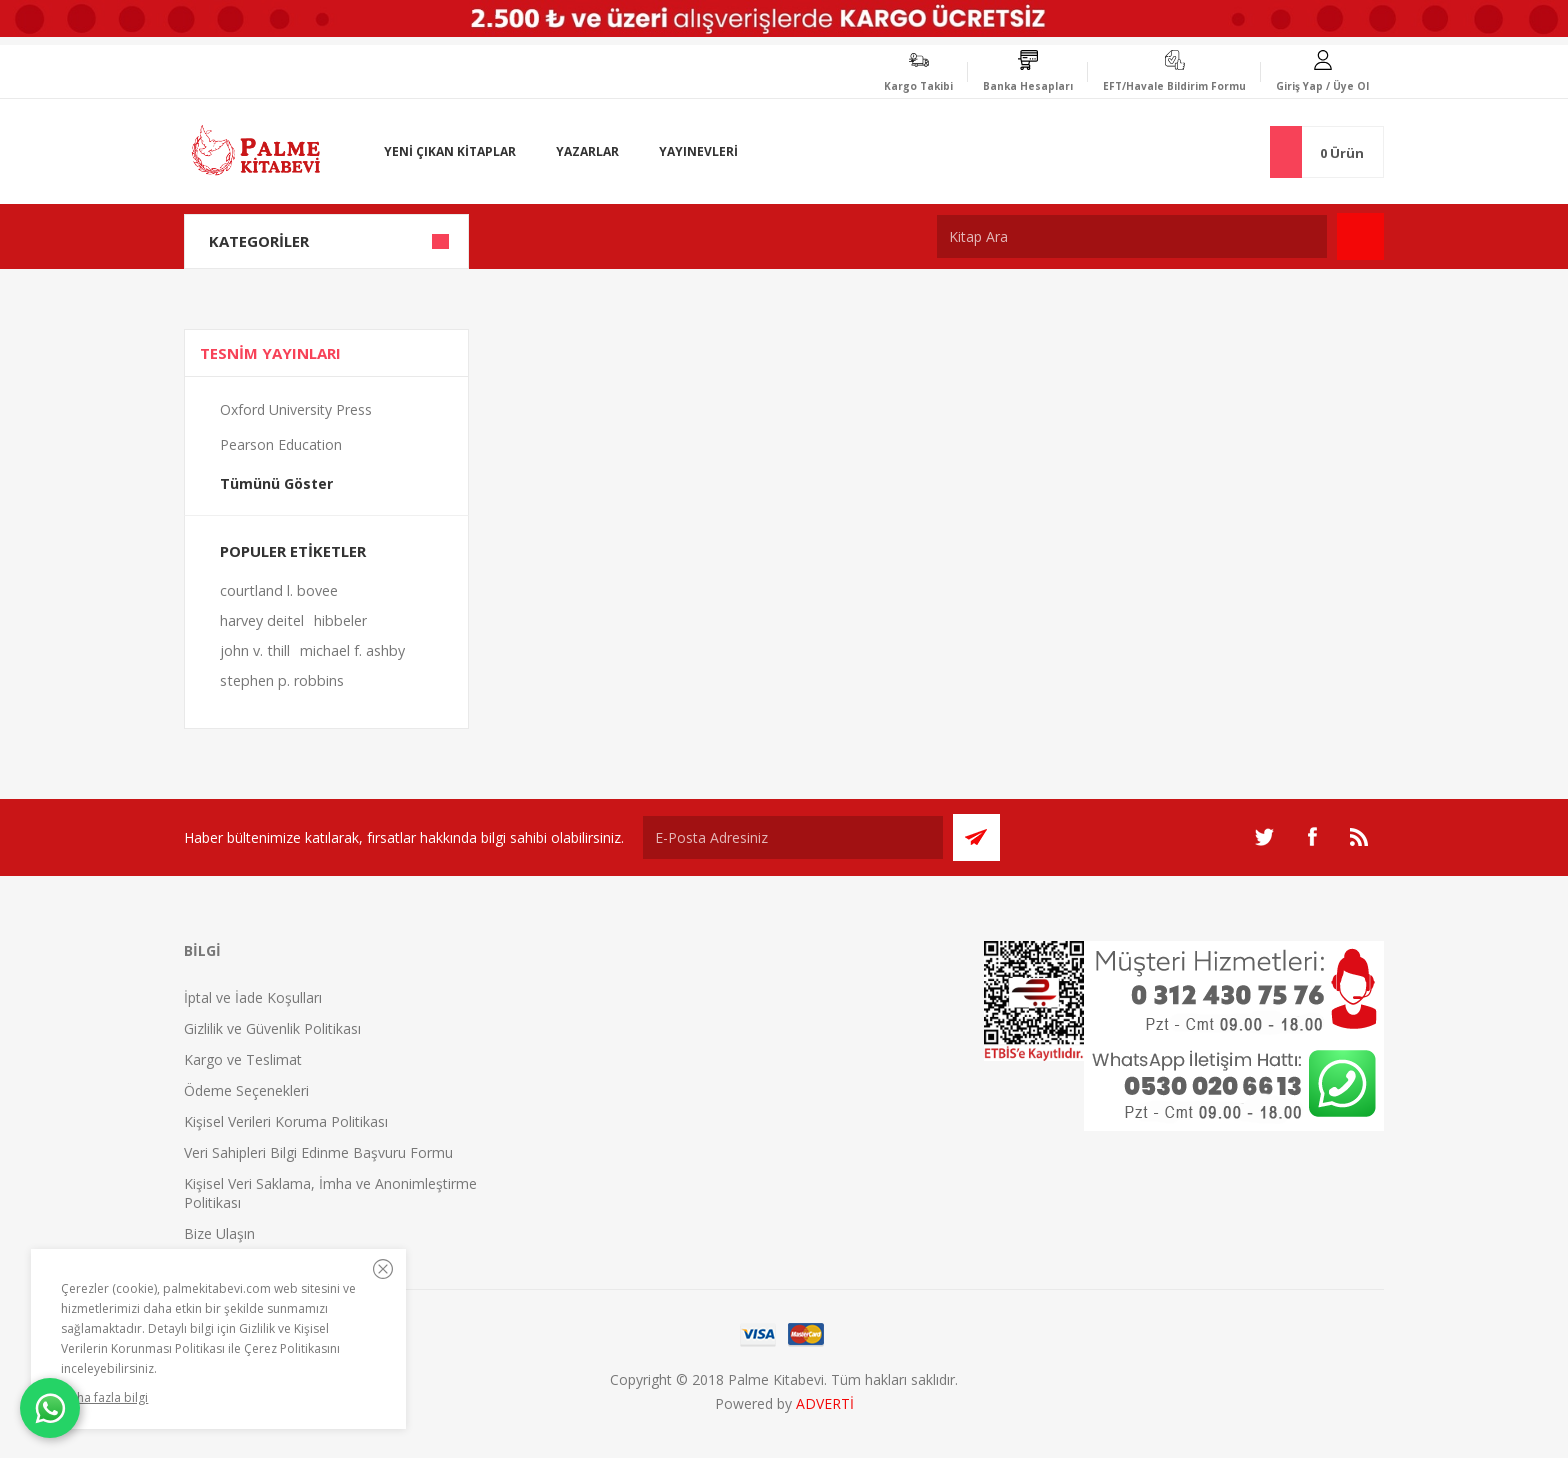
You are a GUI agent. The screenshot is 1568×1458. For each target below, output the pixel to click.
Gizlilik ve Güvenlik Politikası (272, 1028)
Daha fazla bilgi (104, 1397)
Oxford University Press (296, 409)
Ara (1360, 236)
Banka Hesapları (1028, 86)
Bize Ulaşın (219, 1233)
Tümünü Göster (276, 483)
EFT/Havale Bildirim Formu (1174, 86)
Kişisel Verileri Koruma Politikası (286, 1121)
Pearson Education (281, 444)
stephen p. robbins (282, 680)
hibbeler (340, 620)
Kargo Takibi (918, 86)
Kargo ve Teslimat (243, 1059)
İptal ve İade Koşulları (253, 997)
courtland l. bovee (279, 590)
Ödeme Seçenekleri (246, 1090)
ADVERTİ (825, 1403)
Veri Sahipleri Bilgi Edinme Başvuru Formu (318, 1152)
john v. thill (255, 650)
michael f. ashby (352, 650)
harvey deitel (262, 620)
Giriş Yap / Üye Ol (1322, 86)
